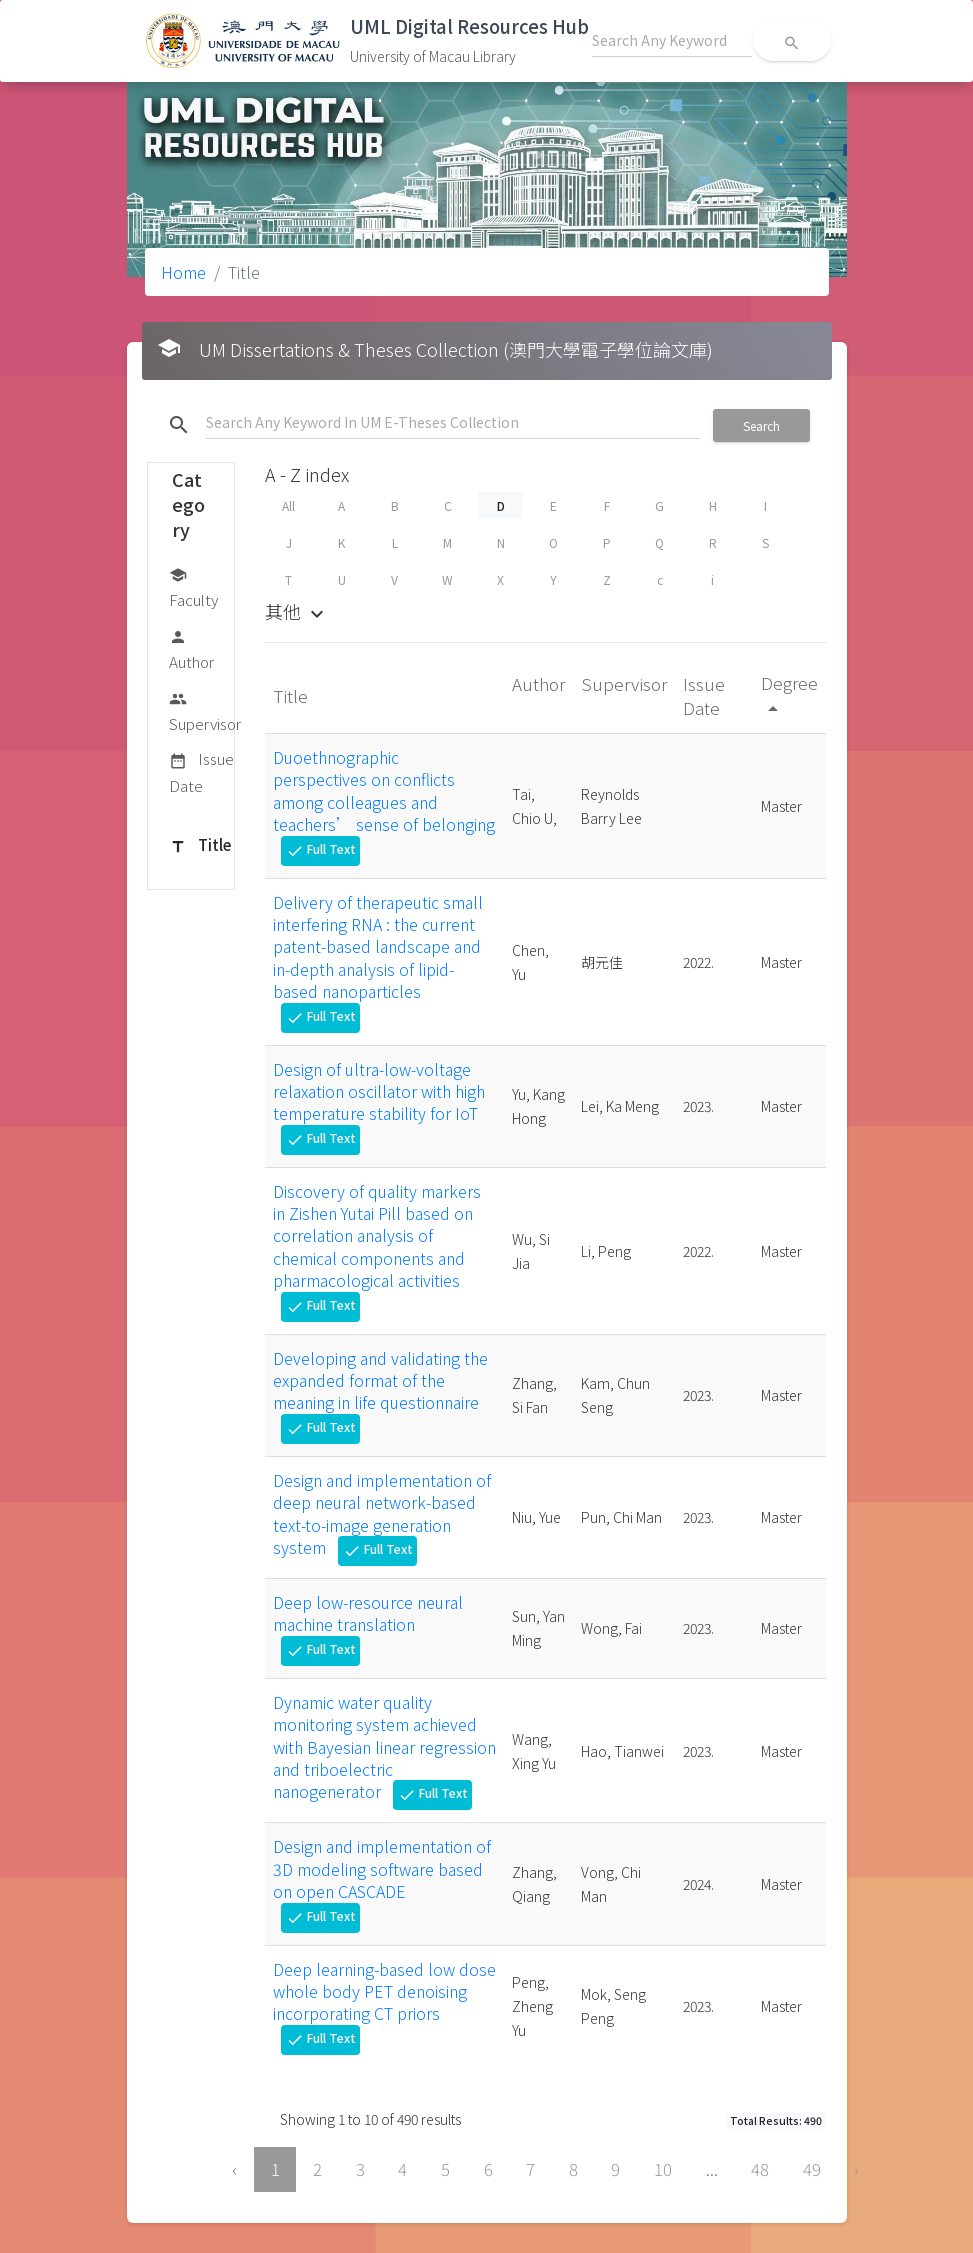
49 (812, 2169)
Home (183, 272)
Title (200, 846)
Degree (789, 694)
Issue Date (201, 771)
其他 (297, 611)
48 (760, 2169)
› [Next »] (856, 2169)
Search (761, 425)
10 (663, 2169)
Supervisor (205, 710)
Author (191, 648)
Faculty (193, 586)
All (288, 505)
